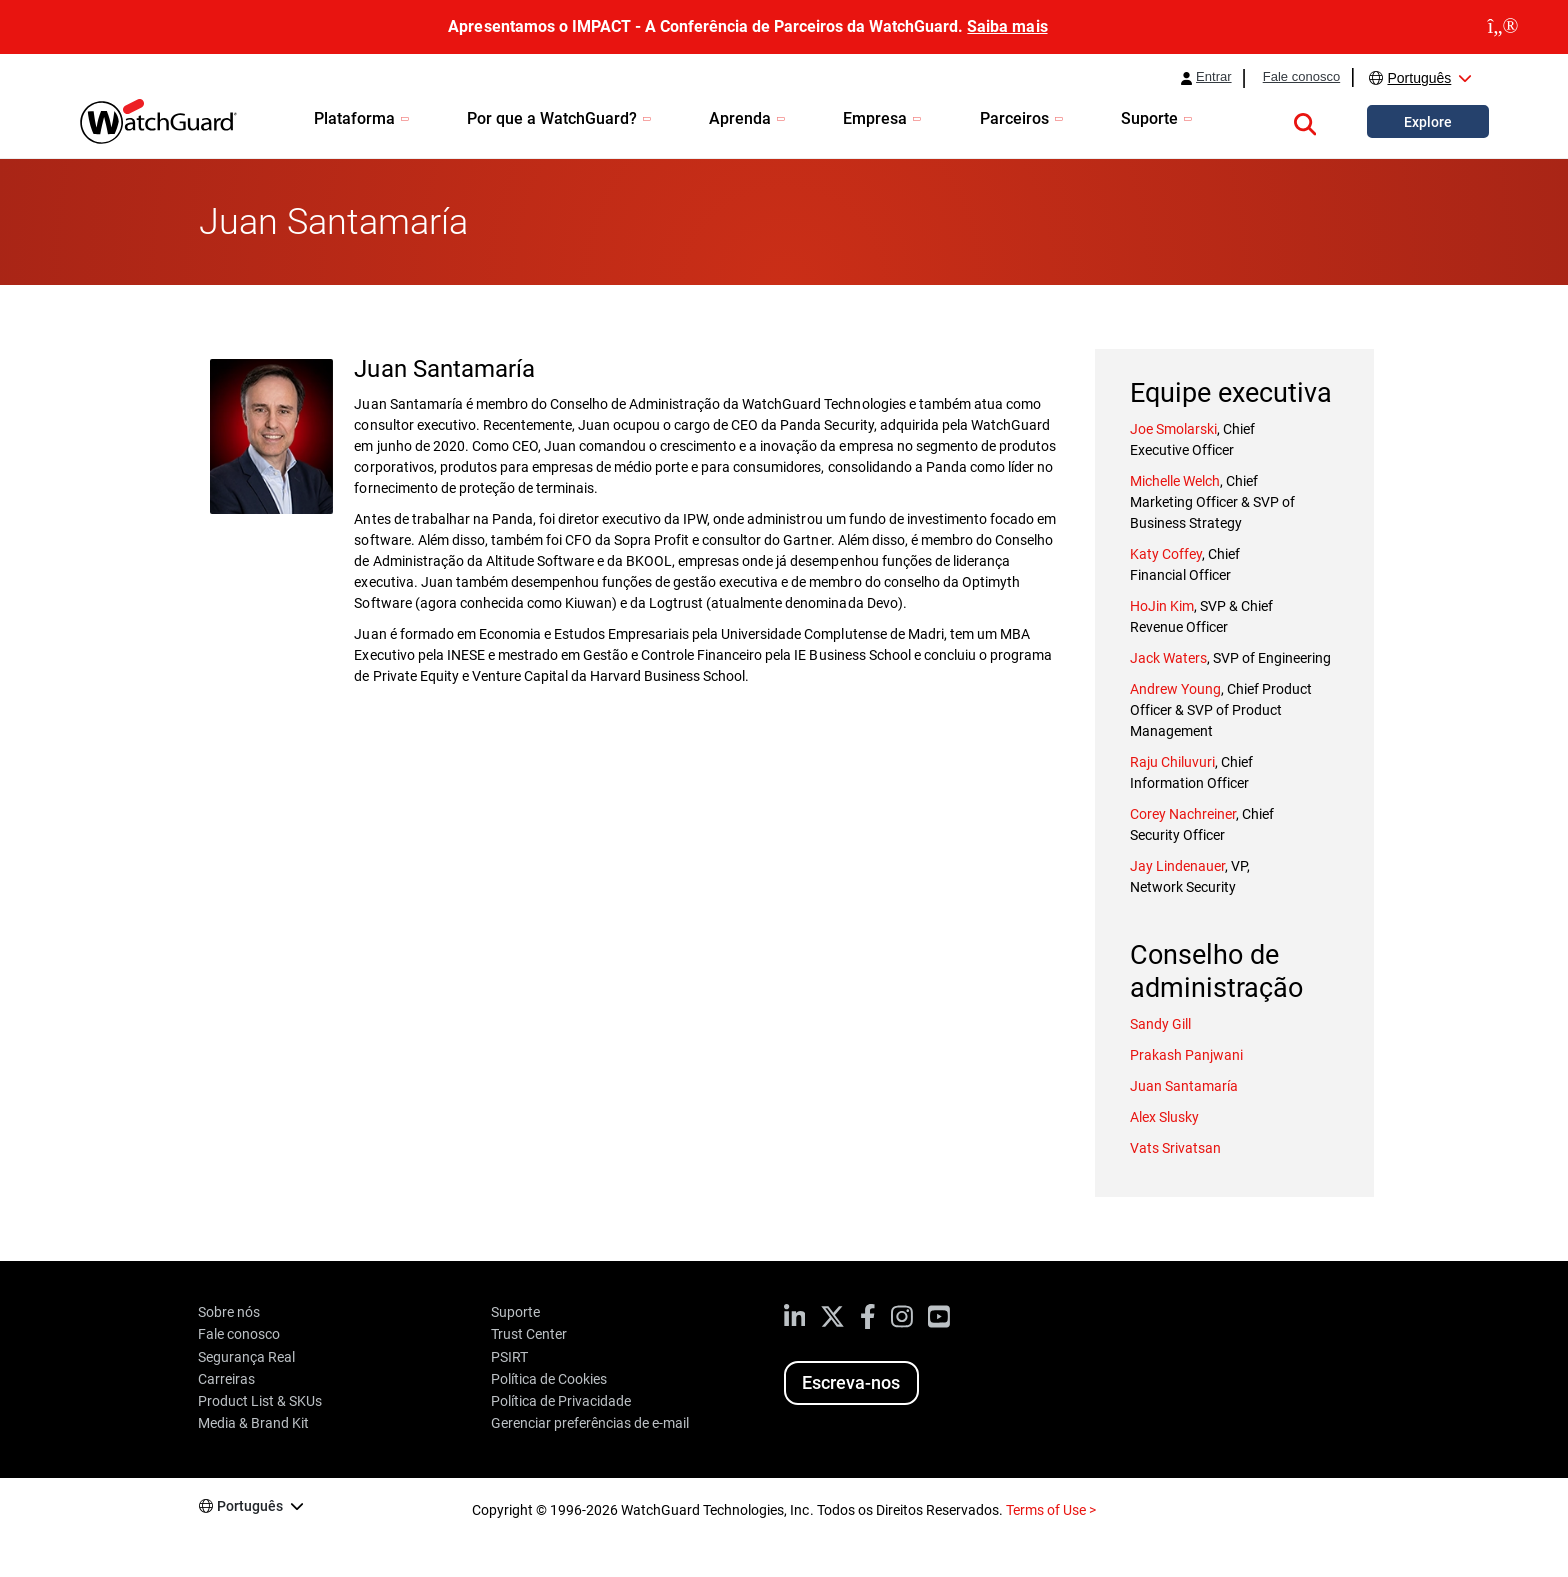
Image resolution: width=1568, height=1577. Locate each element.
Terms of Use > (1051, 1510)
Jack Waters (1168, 658)
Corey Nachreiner (1183, 814)
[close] (1503, 27)
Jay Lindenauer (1177, 866)
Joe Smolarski (1173, 429)
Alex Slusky (1164, 1117)
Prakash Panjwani (1186, 1055)
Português (1419, 78)
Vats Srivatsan (1175, 1148)
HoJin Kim (1162, 606)
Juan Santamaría (1184, 1086)
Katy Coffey (1166, 554)
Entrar (1214, 77)
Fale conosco (1302, 77)
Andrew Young (1175, 689)
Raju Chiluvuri (1172, 762)
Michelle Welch (1175, 481)
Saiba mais (1007, 26)
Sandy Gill (1160, 1024)
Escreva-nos (851, 1382)
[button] (1305, 121)
